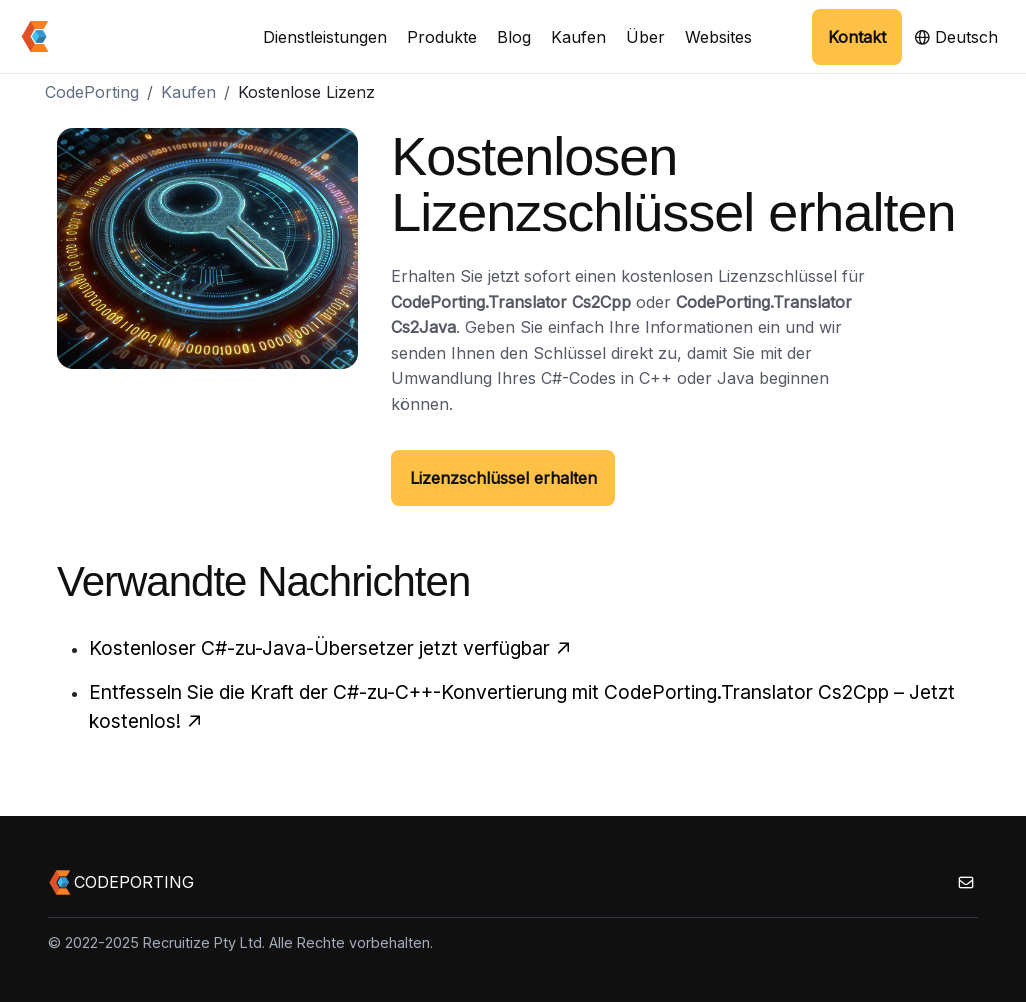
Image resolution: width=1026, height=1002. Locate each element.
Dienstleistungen (325, 37)
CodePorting (92, 92)
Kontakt (857, 37)
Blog (514, 37)
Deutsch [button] (956, 37)
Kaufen (578, 37)
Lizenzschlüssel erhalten (503, 478)
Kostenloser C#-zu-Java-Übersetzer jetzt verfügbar (331, 648)
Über (645, 37)
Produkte (442, 37)
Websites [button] (718, 37)
